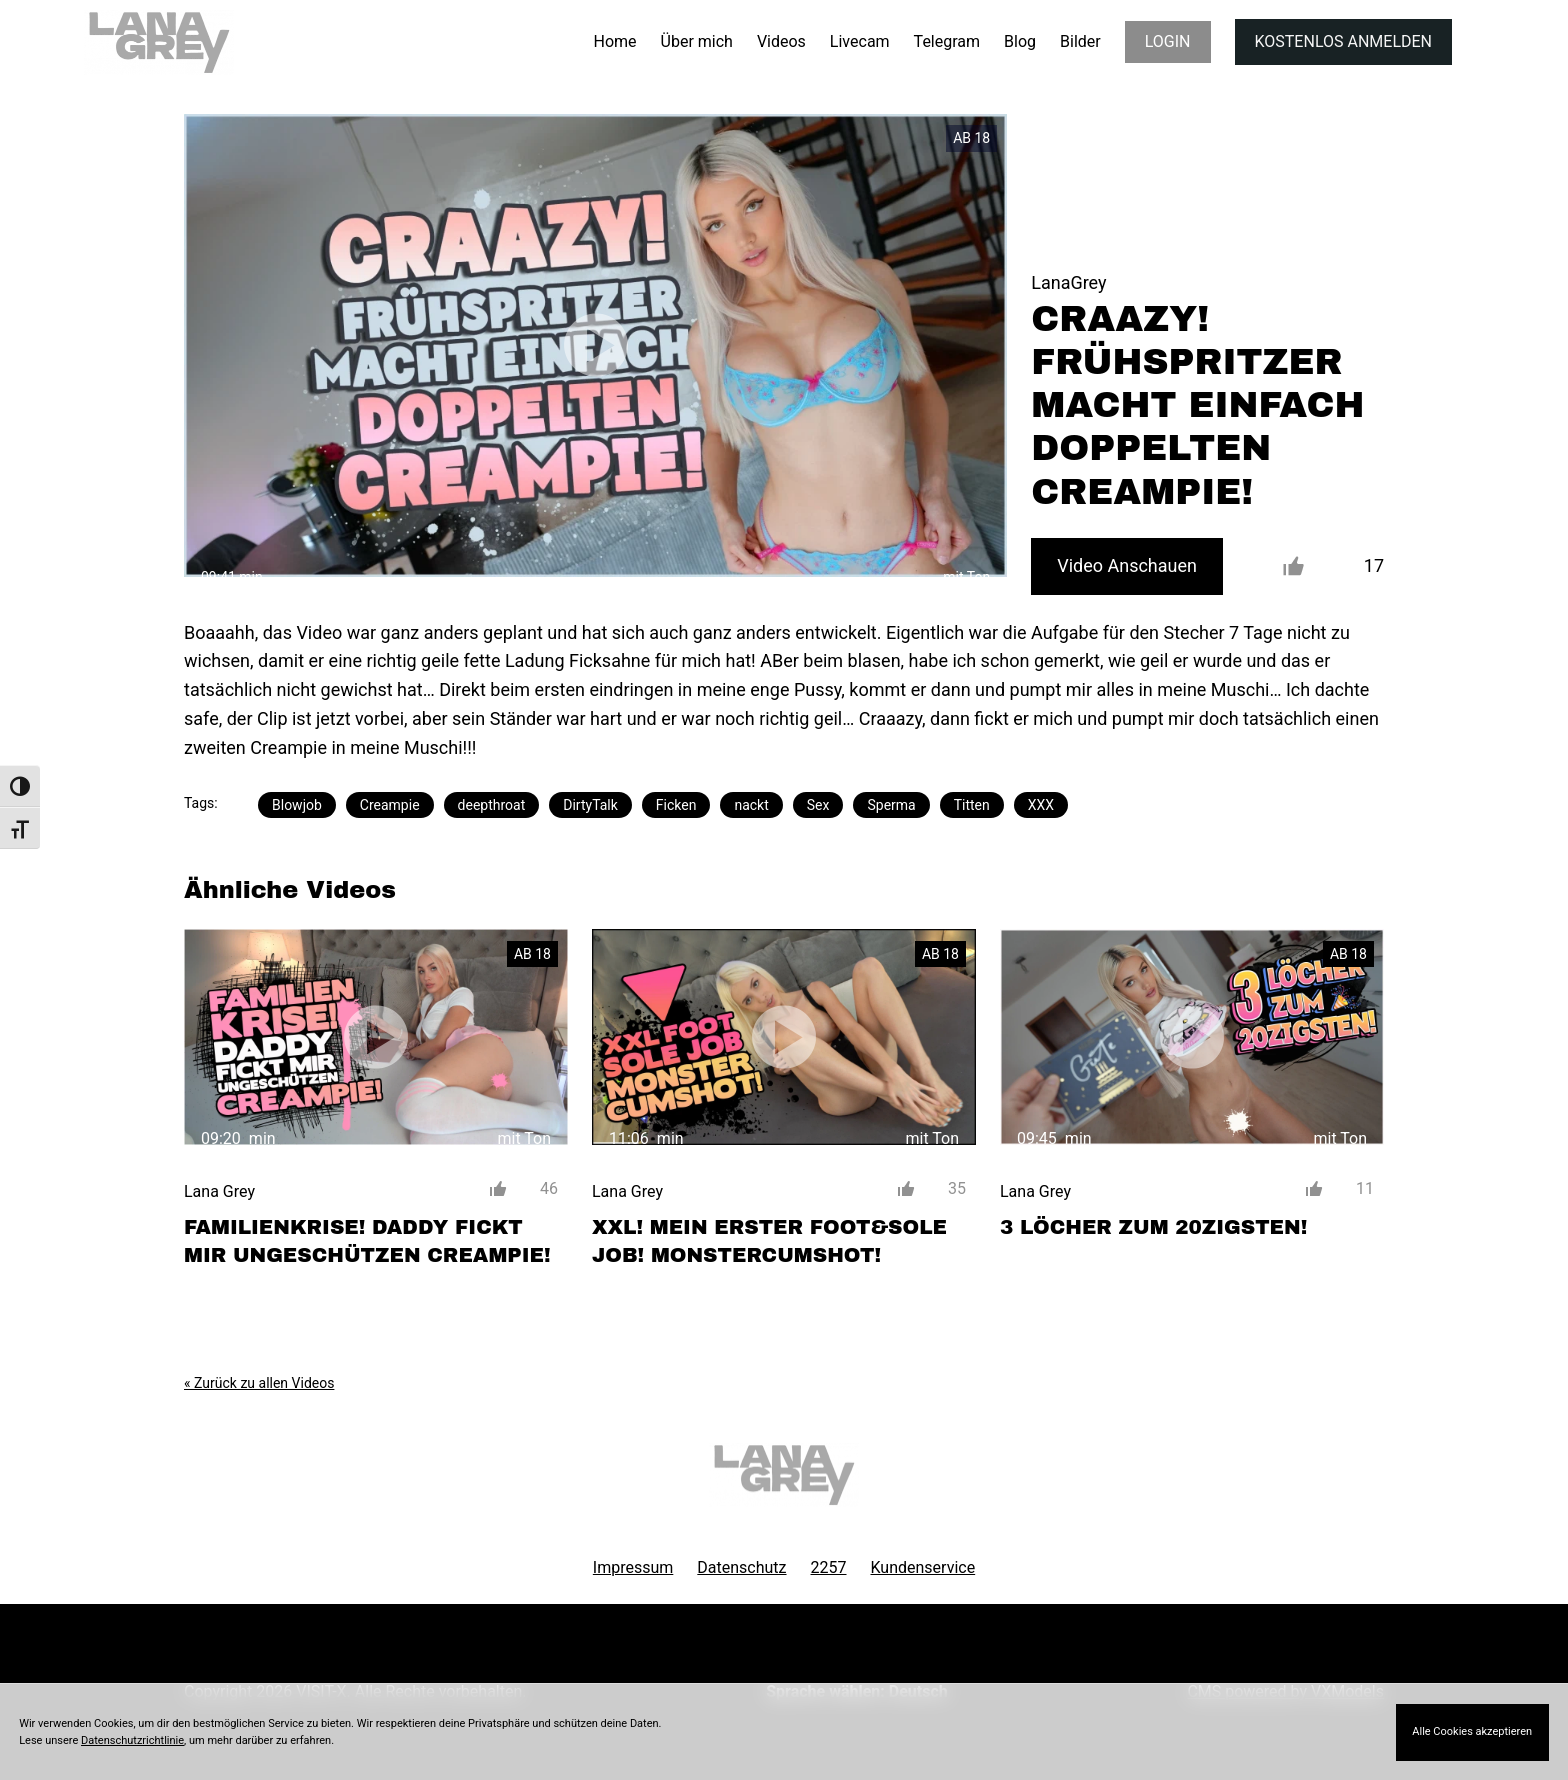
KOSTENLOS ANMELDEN (1343, 41)
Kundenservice (923, 1567)
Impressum (633, 1567)
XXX (1041, 805)
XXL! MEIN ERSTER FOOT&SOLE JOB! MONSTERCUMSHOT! (769, 1241)
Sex (818, 805)
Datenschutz (741, 1567)
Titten (972, 805)
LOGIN (1168, 41)
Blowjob (297, 805)
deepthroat (492, 805)
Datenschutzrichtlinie (132, 1740)
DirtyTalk (590, 805)
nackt (751, 805)
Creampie (390, 805)
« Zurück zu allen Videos (259, 1383)
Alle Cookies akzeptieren (1472, 1731)
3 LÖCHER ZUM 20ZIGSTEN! (1153, 1227)
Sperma (891, 805)
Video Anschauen (1127, 565)
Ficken (676, 805)
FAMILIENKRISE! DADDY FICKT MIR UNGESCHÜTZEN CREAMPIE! (367, 1241)
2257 (829, 1567)
